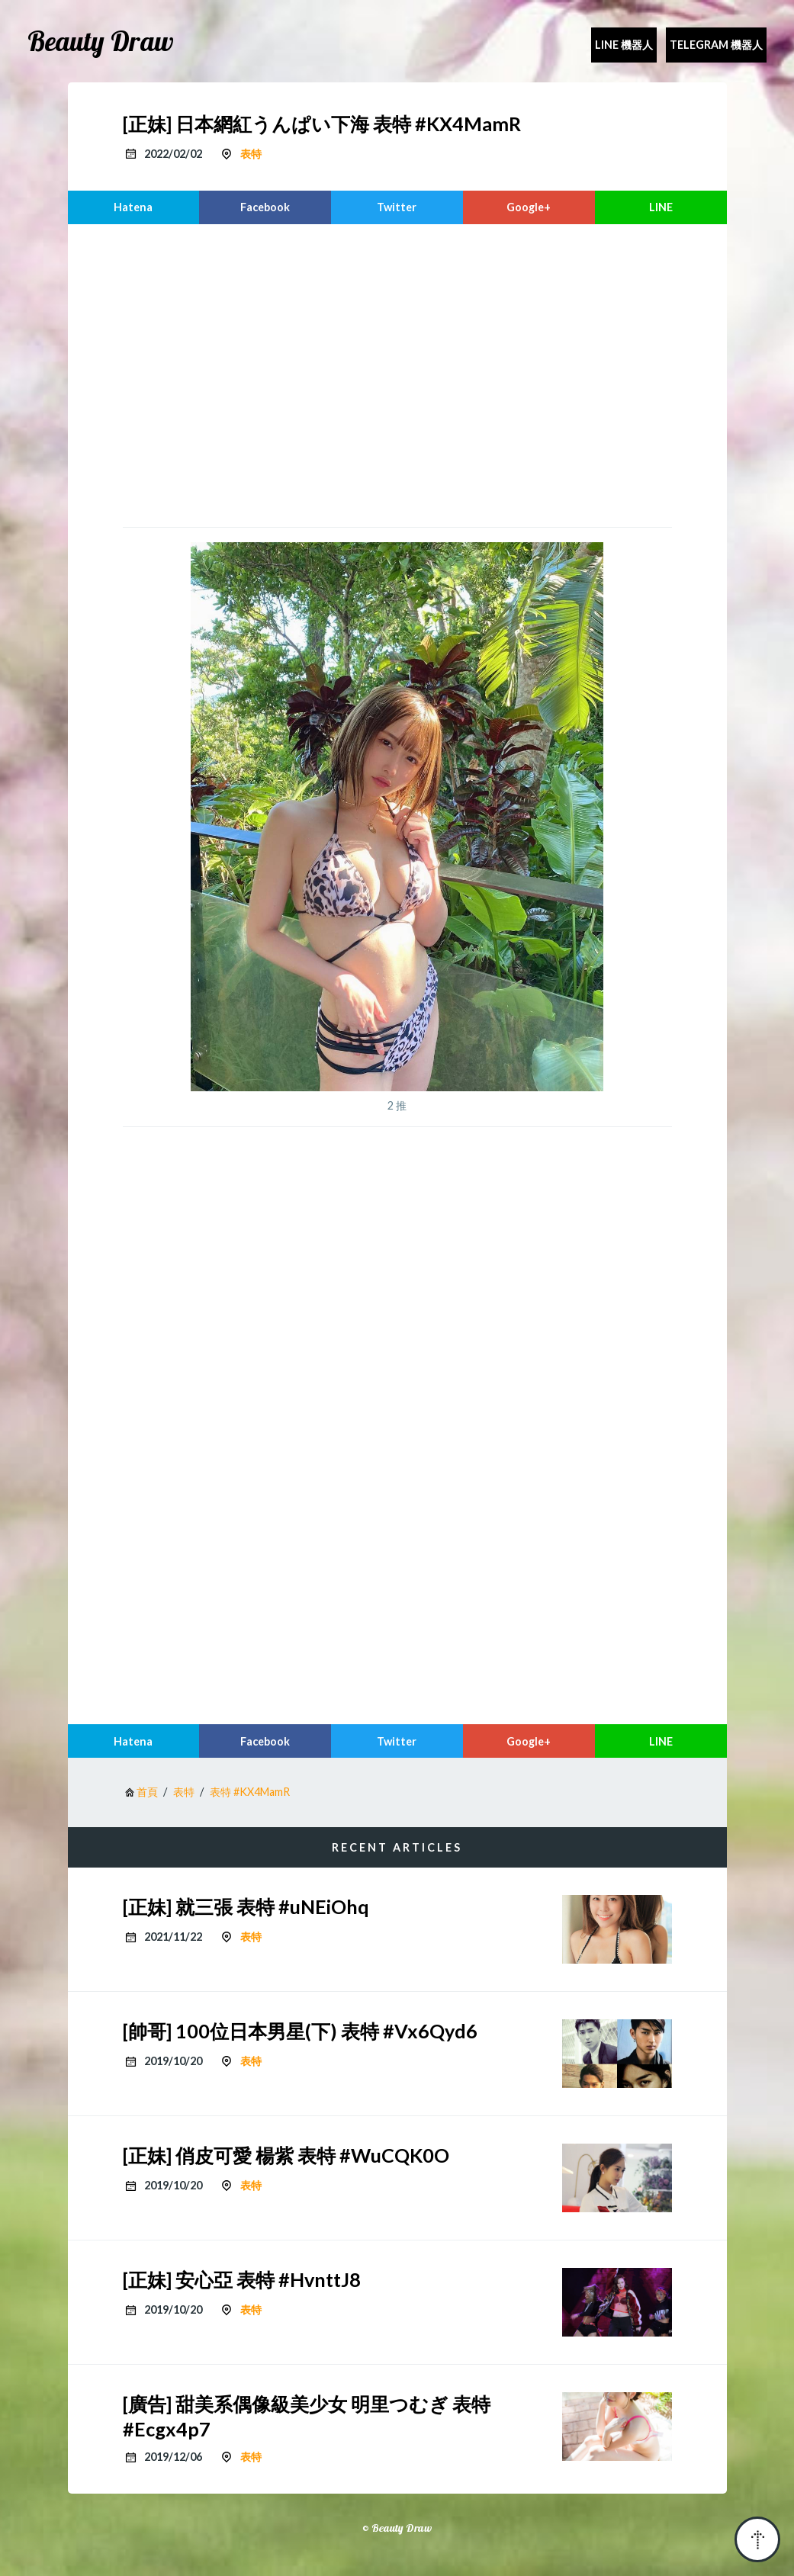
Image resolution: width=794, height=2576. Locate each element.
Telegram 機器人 (716, 44)
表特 (251, 153)
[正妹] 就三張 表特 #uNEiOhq (246, 1906)
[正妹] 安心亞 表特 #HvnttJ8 (242, 2279)
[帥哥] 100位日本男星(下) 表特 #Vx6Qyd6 (300, 2030)
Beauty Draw (100, 41)
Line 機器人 (624, 44)
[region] (397, 374)
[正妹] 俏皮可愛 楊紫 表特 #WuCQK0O (286, 2155)
